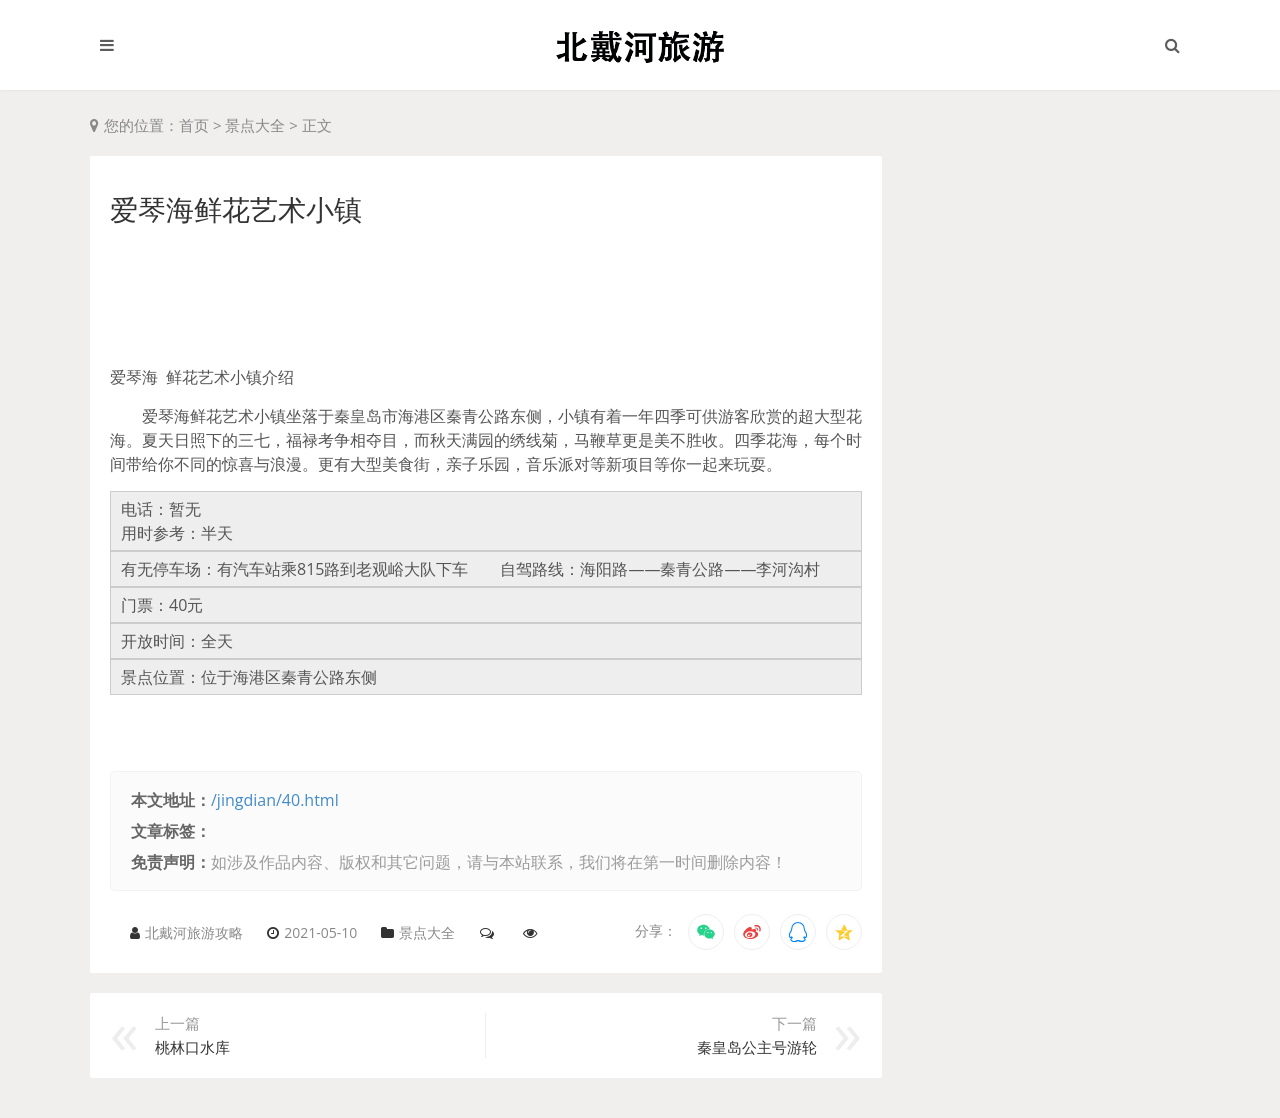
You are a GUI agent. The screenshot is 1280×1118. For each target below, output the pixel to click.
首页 (194, 125)
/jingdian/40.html (275, 800)
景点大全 (255, 125)
